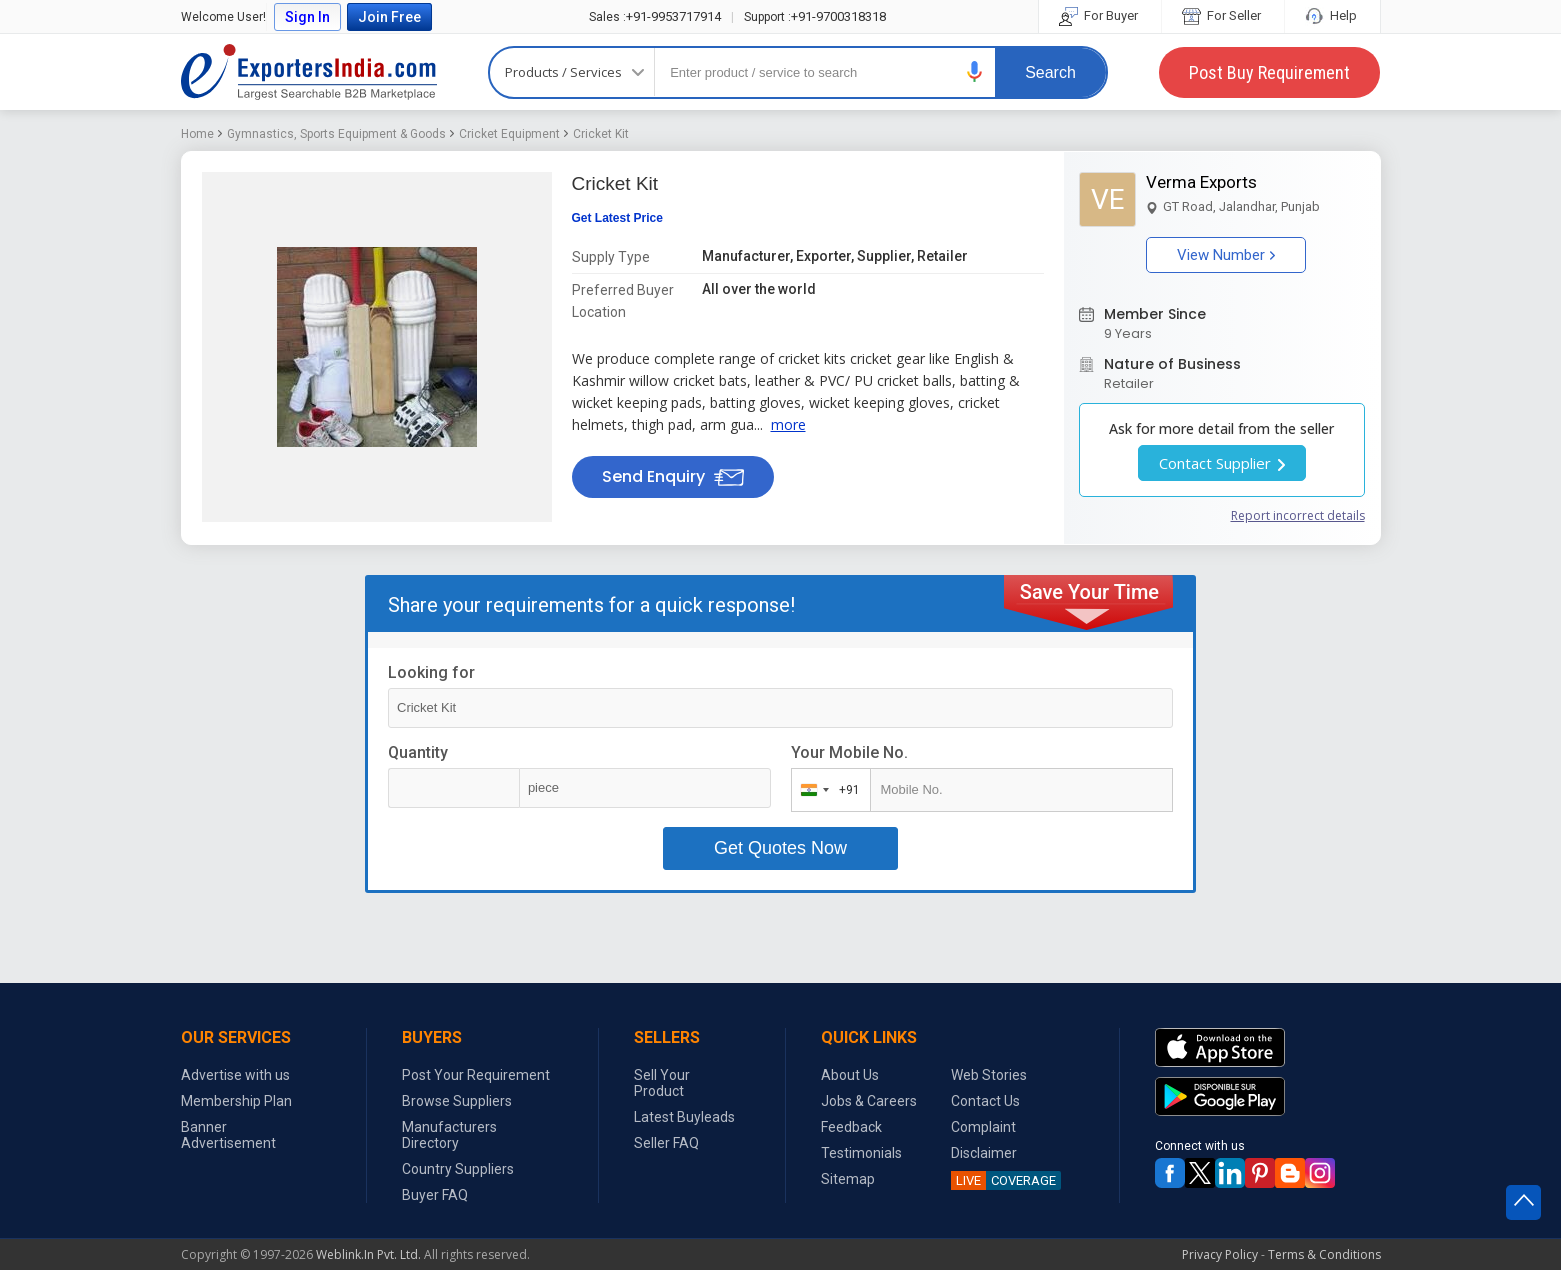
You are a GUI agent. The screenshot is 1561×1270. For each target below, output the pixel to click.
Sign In (307, 17)
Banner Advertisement (228, 1135)
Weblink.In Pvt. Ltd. (368, 1254)
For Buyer (1100, 15)
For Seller (1223, 15)
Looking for (431, 672)
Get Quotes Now (780, 848)
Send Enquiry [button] (673, 476)
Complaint (983, 1127)
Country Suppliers (458, 1169)
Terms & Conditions (1324, 1254)
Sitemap (848, 1179)
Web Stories (989, 1075)
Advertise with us (235, 1075)
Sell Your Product (662, 1083)
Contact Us (985, 1101)
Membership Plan (236, 1101)
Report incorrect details (1298, 515)
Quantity (418, 752)
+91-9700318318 (815, 16)
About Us (850, 1075)
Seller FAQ (666, 1143)
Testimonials (861, 1153)
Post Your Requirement (476, 1075)
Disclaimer (984, 1153)
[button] (975, 71)
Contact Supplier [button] (1222, 463)
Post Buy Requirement (1269, 72)
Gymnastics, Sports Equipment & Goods (336, 134)
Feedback (851, 1127)
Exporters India (309, 72)
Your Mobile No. (849, 752)
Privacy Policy (1220, 1254)
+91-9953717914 (655, 16)
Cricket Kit (601, 134)
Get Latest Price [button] (617, 218)
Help (1332, 15)
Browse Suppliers (457, 1101)
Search (1050, 72)
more (788, 424)
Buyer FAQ (435, 1195)
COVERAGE (1003, 1180)
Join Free (389, 17)
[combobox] (826, 790)
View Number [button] (1226, 255)
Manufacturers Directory (449, 1135)
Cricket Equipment (509, 134)
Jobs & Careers (869, 1101)
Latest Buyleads (684, 1117)
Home (197, 134)
